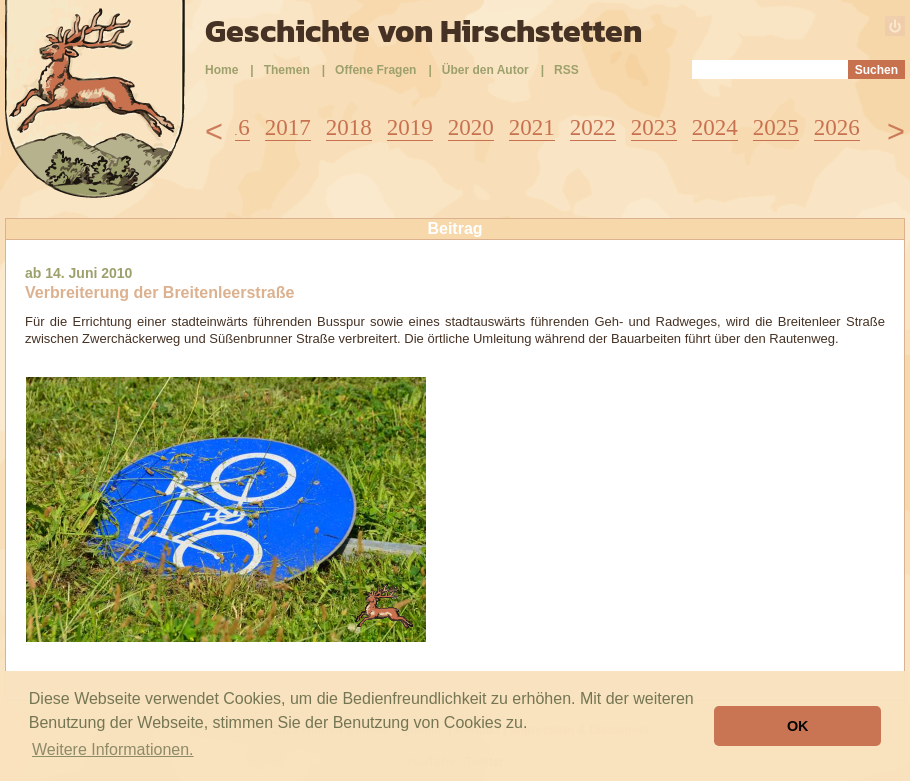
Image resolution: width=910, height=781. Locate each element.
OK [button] (798, 726)
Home (221, 70)
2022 (593, 127)
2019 (410, 127)
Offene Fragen (375, 70)
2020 (471, 127)
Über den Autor (485, 70)
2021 (532, 127)
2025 (776, 127)
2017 (288, 127)
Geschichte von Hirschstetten (423, 31)
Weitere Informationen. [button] (113, 749)
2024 (715, 127)
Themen (287, 70)
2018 (349, 127)
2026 (837, 127)
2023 (654, 127)
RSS (566, 70)
